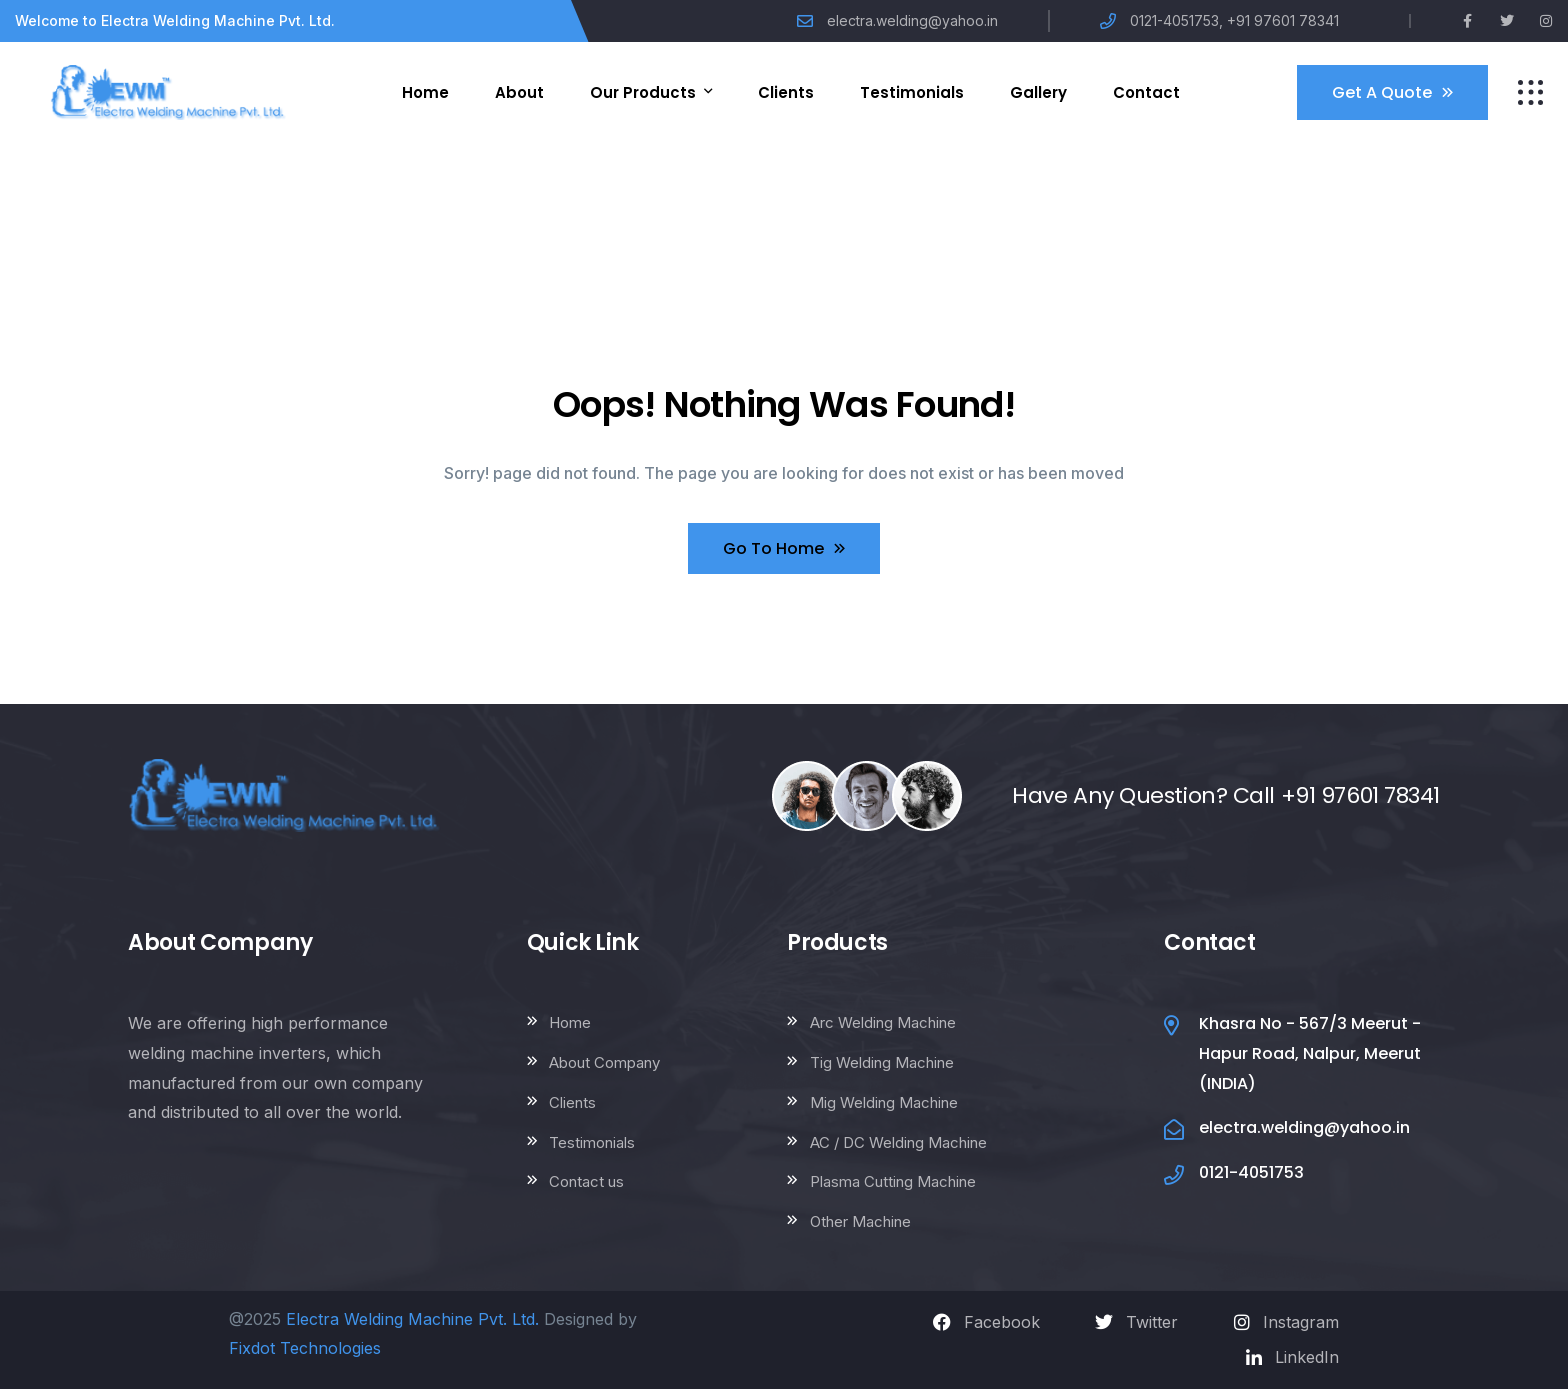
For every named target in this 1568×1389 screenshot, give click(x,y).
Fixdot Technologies (305, 1348)
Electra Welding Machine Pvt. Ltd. (412, 1319)
